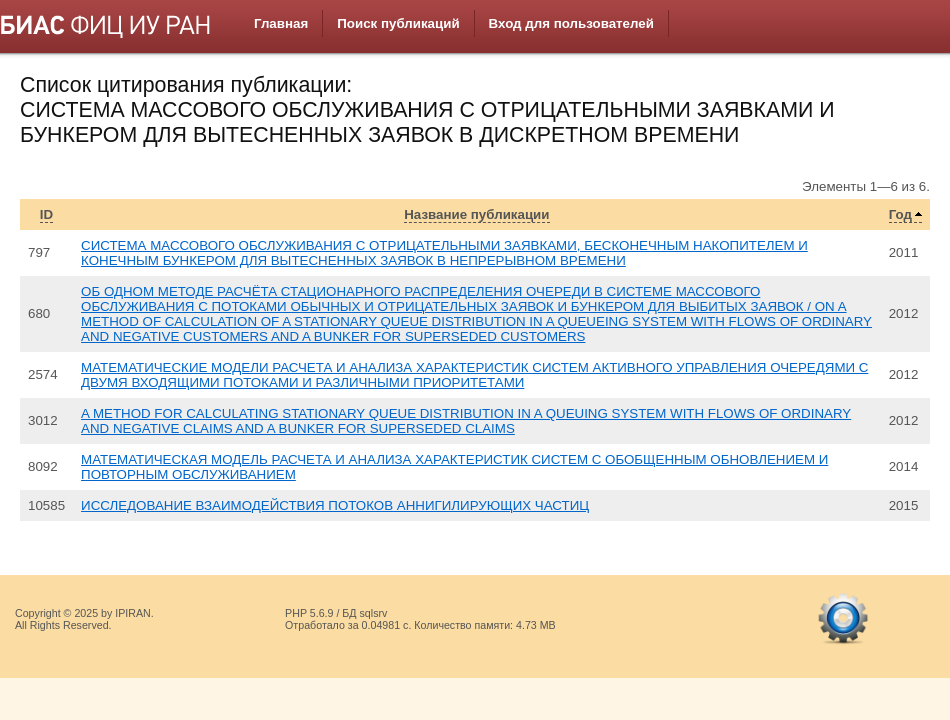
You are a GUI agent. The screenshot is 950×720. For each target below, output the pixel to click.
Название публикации (476, 214)
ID (46, 214)
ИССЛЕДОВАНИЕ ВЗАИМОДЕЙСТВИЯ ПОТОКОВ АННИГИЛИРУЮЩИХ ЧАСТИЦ (335, 505)
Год (900, 214)
